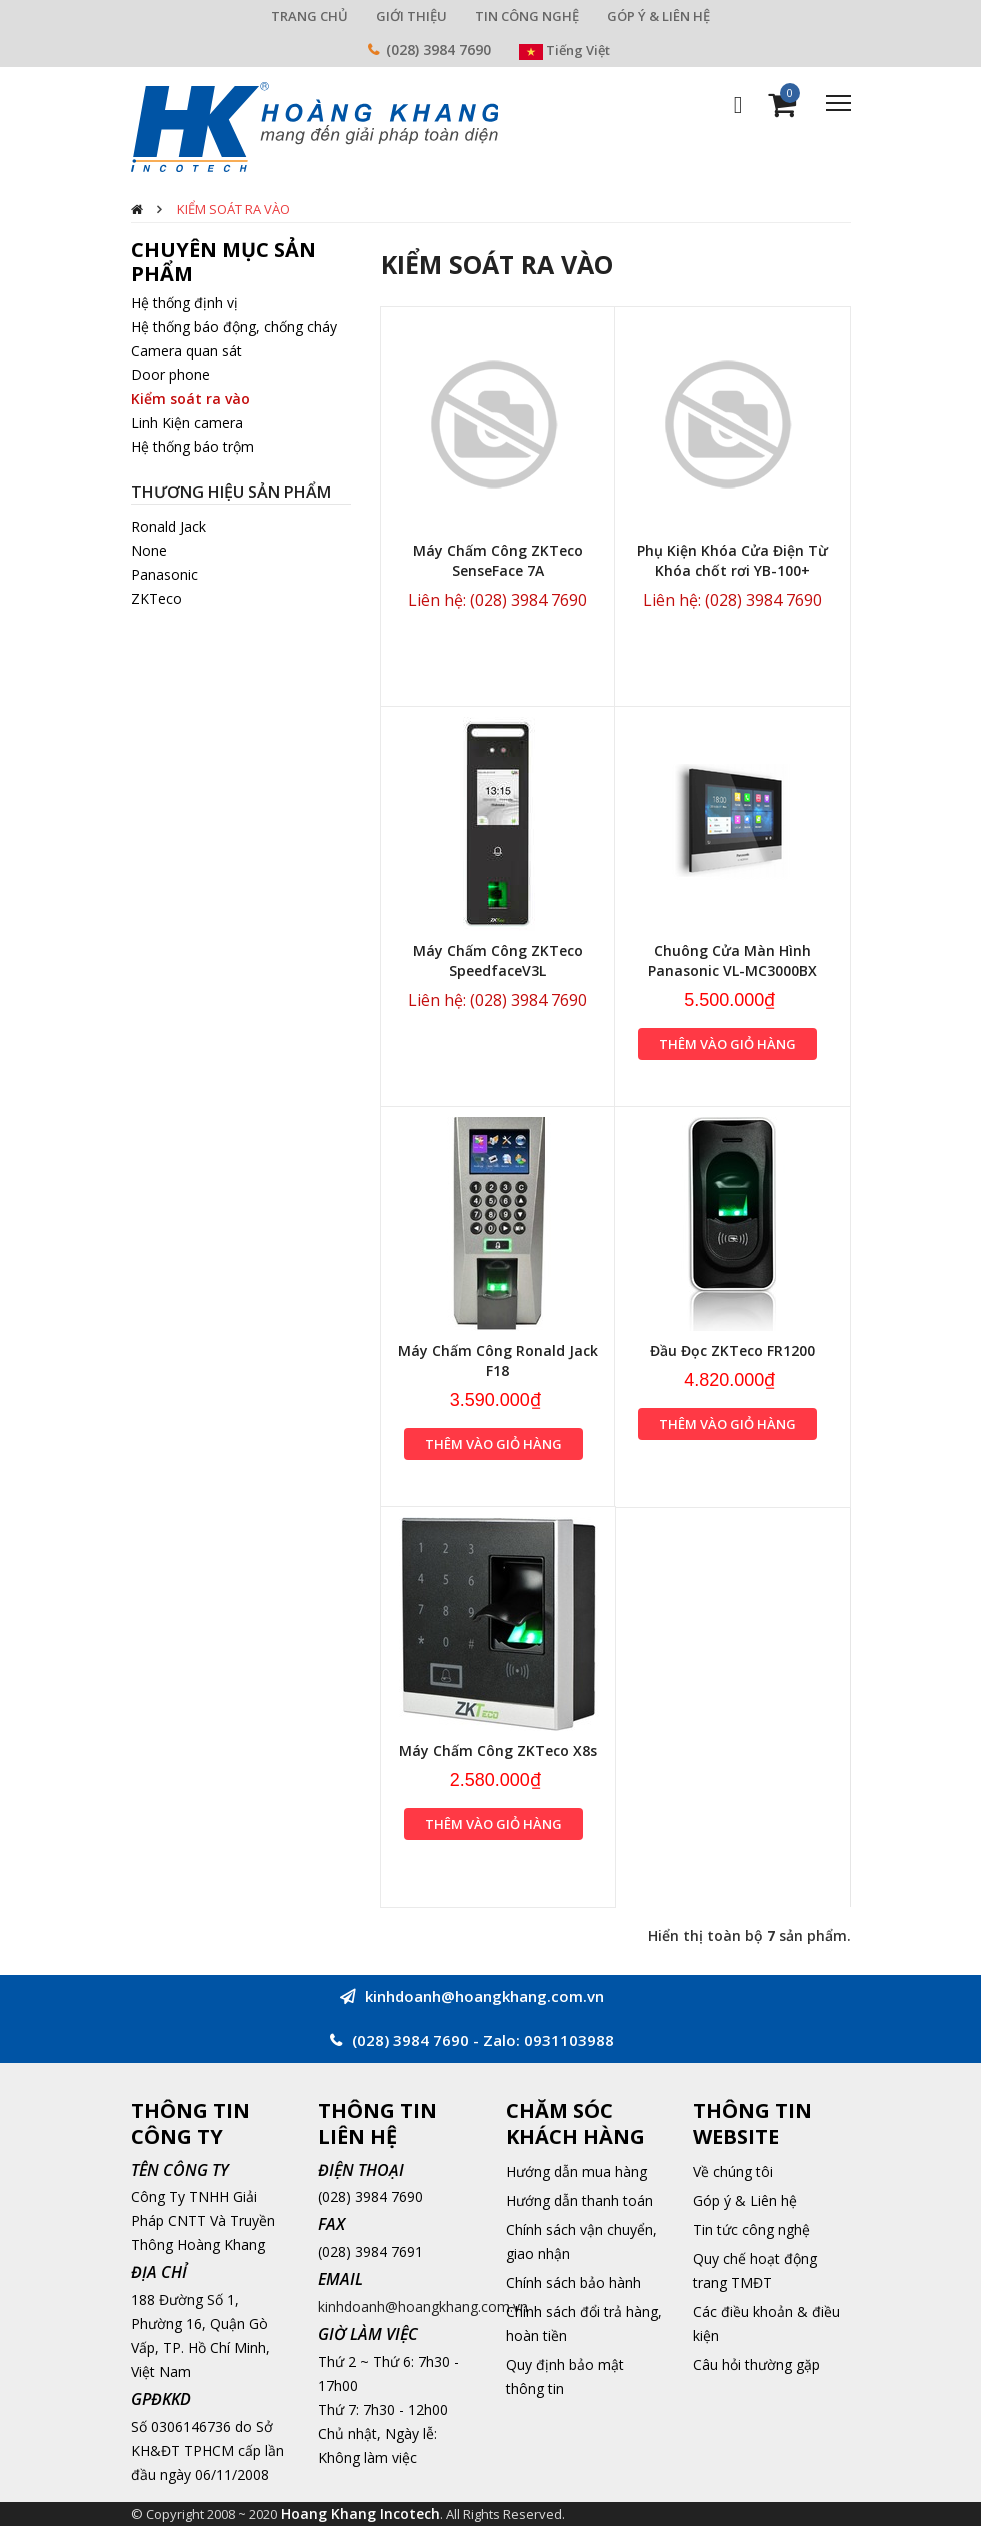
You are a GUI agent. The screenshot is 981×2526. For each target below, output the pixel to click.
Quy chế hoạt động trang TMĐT (755, 2270)
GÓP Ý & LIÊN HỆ (658, 16)
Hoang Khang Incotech (360, 2513)
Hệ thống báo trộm (192, 446)
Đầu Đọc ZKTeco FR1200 (732, 1350)
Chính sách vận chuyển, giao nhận (581, 2241)
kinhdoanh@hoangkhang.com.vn (423, 2306)
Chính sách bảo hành (573, 2282)
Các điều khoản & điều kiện (766, 2323)
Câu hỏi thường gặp (756, 2364)
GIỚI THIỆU (411, 16)
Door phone (170, 374)
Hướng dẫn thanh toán (579, 2200)
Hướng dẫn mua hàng (576, 2171)
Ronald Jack (168, 526)
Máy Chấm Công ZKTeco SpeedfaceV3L (498, 960)
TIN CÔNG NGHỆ (527, 16)
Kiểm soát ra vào (233, 209)
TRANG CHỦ (309, 16)
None (149, 550)
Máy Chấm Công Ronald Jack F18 (498, 1360)
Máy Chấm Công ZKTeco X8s (498, 1750)
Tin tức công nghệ (751, 2229)
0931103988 (569, 2040)
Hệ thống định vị (184, 302)
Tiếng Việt (564, 50)
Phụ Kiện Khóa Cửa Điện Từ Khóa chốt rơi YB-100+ (732, 560)
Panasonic (164, 574)
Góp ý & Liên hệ (745, 2200)
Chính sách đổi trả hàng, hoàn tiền (584, 2323)
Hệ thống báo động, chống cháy (234, 326)
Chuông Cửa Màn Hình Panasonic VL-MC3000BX (732, 960)
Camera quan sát (186, 350)
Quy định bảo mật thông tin (565, 2376)
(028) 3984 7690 (438, 49)
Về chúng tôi (733, 2171)
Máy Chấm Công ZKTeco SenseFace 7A (498, 560)
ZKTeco (156, 598)
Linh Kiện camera (187, 422)
